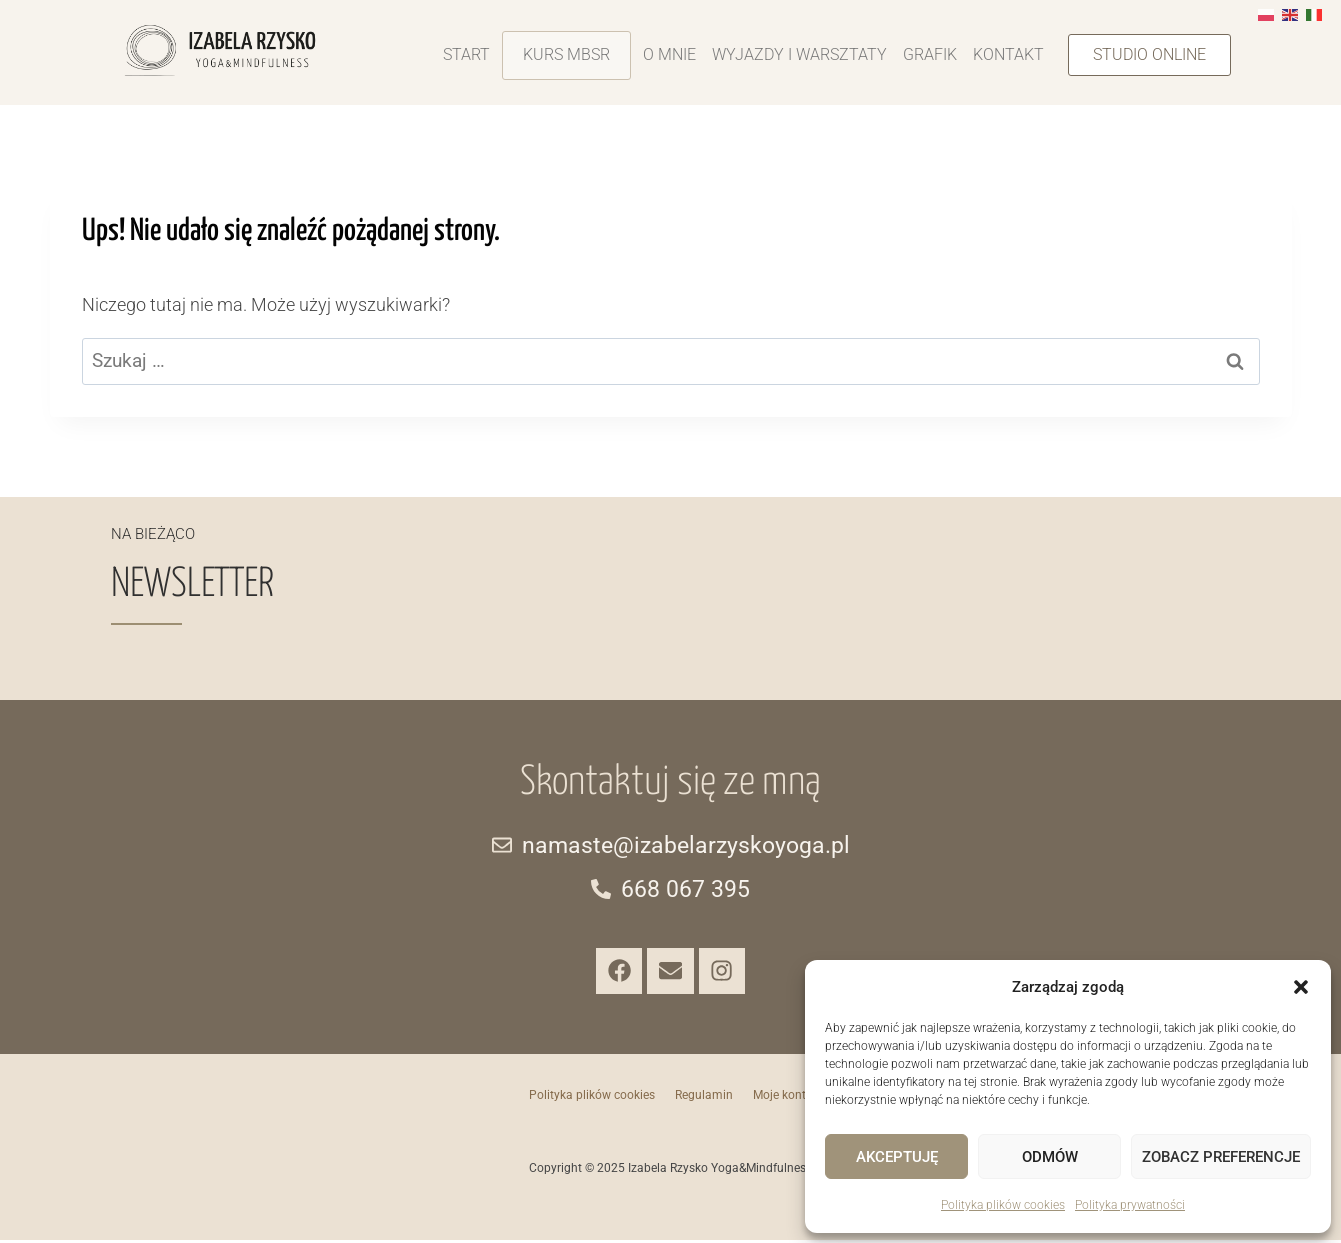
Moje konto (783, 1097)
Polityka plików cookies (1003, 1205)
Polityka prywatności (1130, 1205)
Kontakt (1008, 54)
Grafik (930, 54)
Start (466, 54)
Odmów (1050, 1157)
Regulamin (704, 1097)
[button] (1301, 987)
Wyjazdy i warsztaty (799, 54)
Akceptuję (897, 1157)
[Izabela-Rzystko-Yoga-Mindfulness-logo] (220, 50)
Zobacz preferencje (1221, 1157)
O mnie (669, 54)
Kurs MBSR (566, 54)
